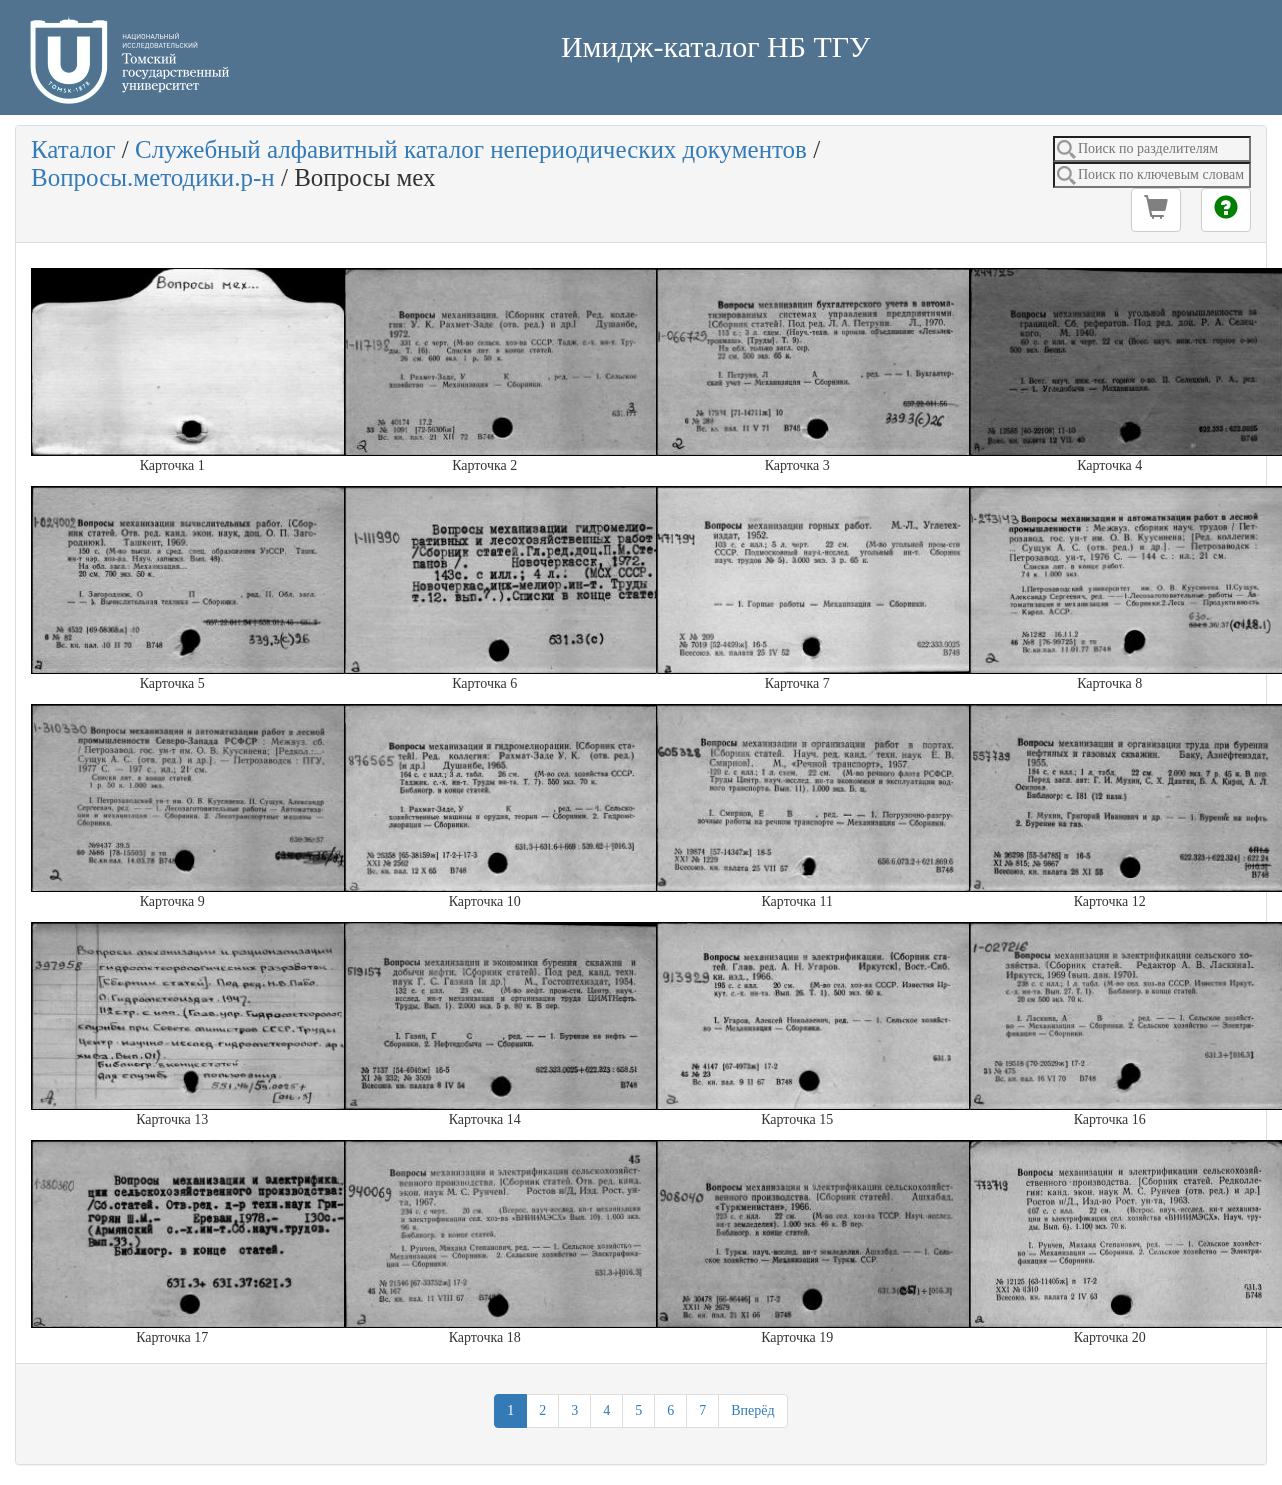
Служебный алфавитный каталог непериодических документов (471, 149)
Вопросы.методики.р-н (153, 177)
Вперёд (752, 1410)
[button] (1156, 210)
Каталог (73, 149)
